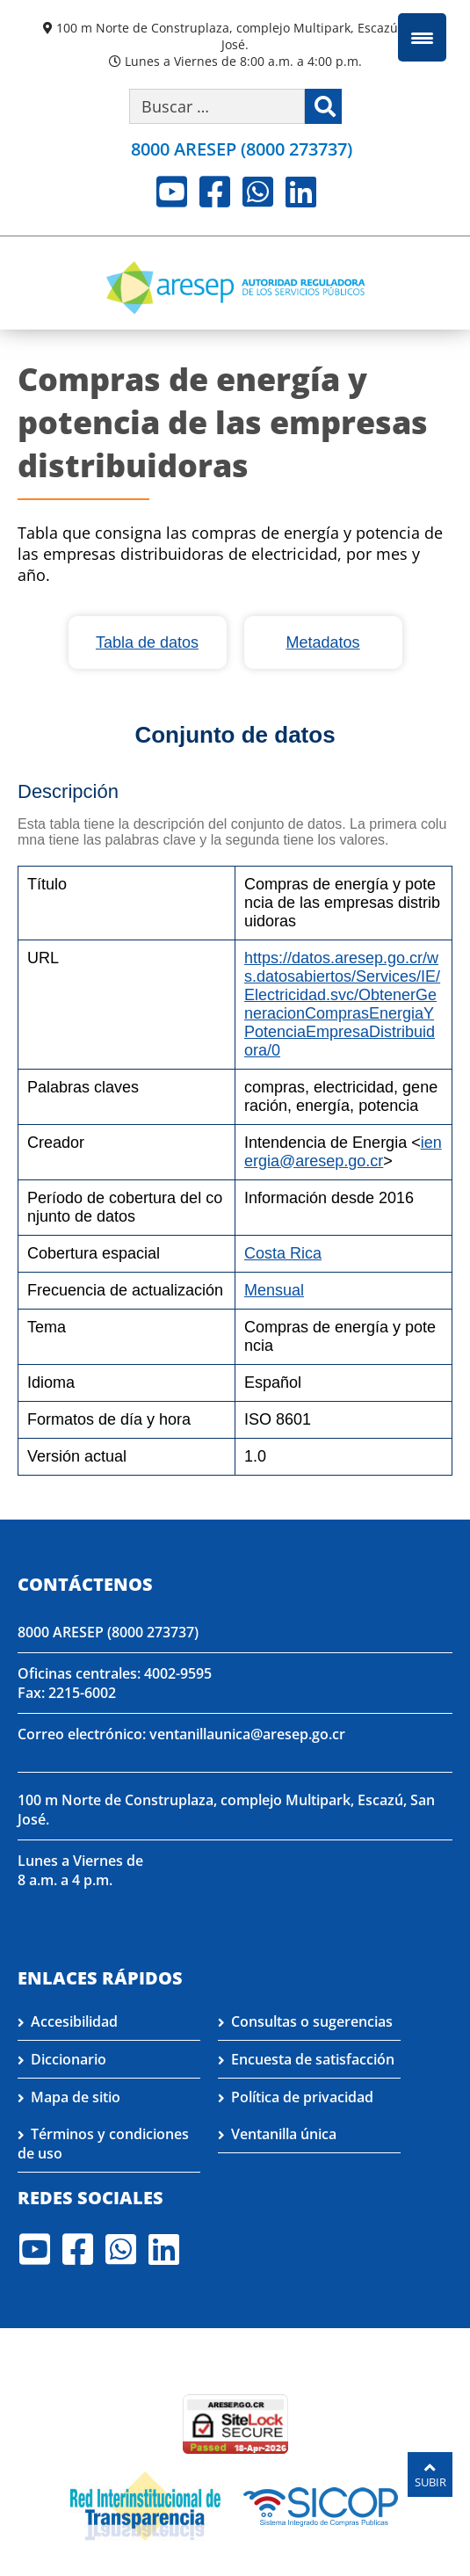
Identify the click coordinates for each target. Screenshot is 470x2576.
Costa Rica (283, 1253)
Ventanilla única (283, 2134)
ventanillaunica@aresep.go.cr (247, 1734)
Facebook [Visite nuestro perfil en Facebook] (214, 191)
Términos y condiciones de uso (103, 2143)
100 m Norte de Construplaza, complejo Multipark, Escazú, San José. (241, 36)
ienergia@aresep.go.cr (343, 1152)
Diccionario (68, 2059)
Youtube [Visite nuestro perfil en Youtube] (171, 191)
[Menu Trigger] (422, 37)
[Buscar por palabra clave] (217, 106)
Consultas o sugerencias (312, 2021)
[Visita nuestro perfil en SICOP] (321, 2504)
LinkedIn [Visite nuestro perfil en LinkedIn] (301, 191)
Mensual (274, 1290)
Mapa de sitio (75, 2097)
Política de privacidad (302, 2097)
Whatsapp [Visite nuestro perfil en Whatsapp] (257, 191)
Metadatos (322, 642)
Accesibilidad (74, 2021)
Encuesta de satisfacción (312, 2059)
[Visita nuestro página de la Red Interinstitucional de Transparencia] (145, 2504)
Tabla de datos (147, 642)
